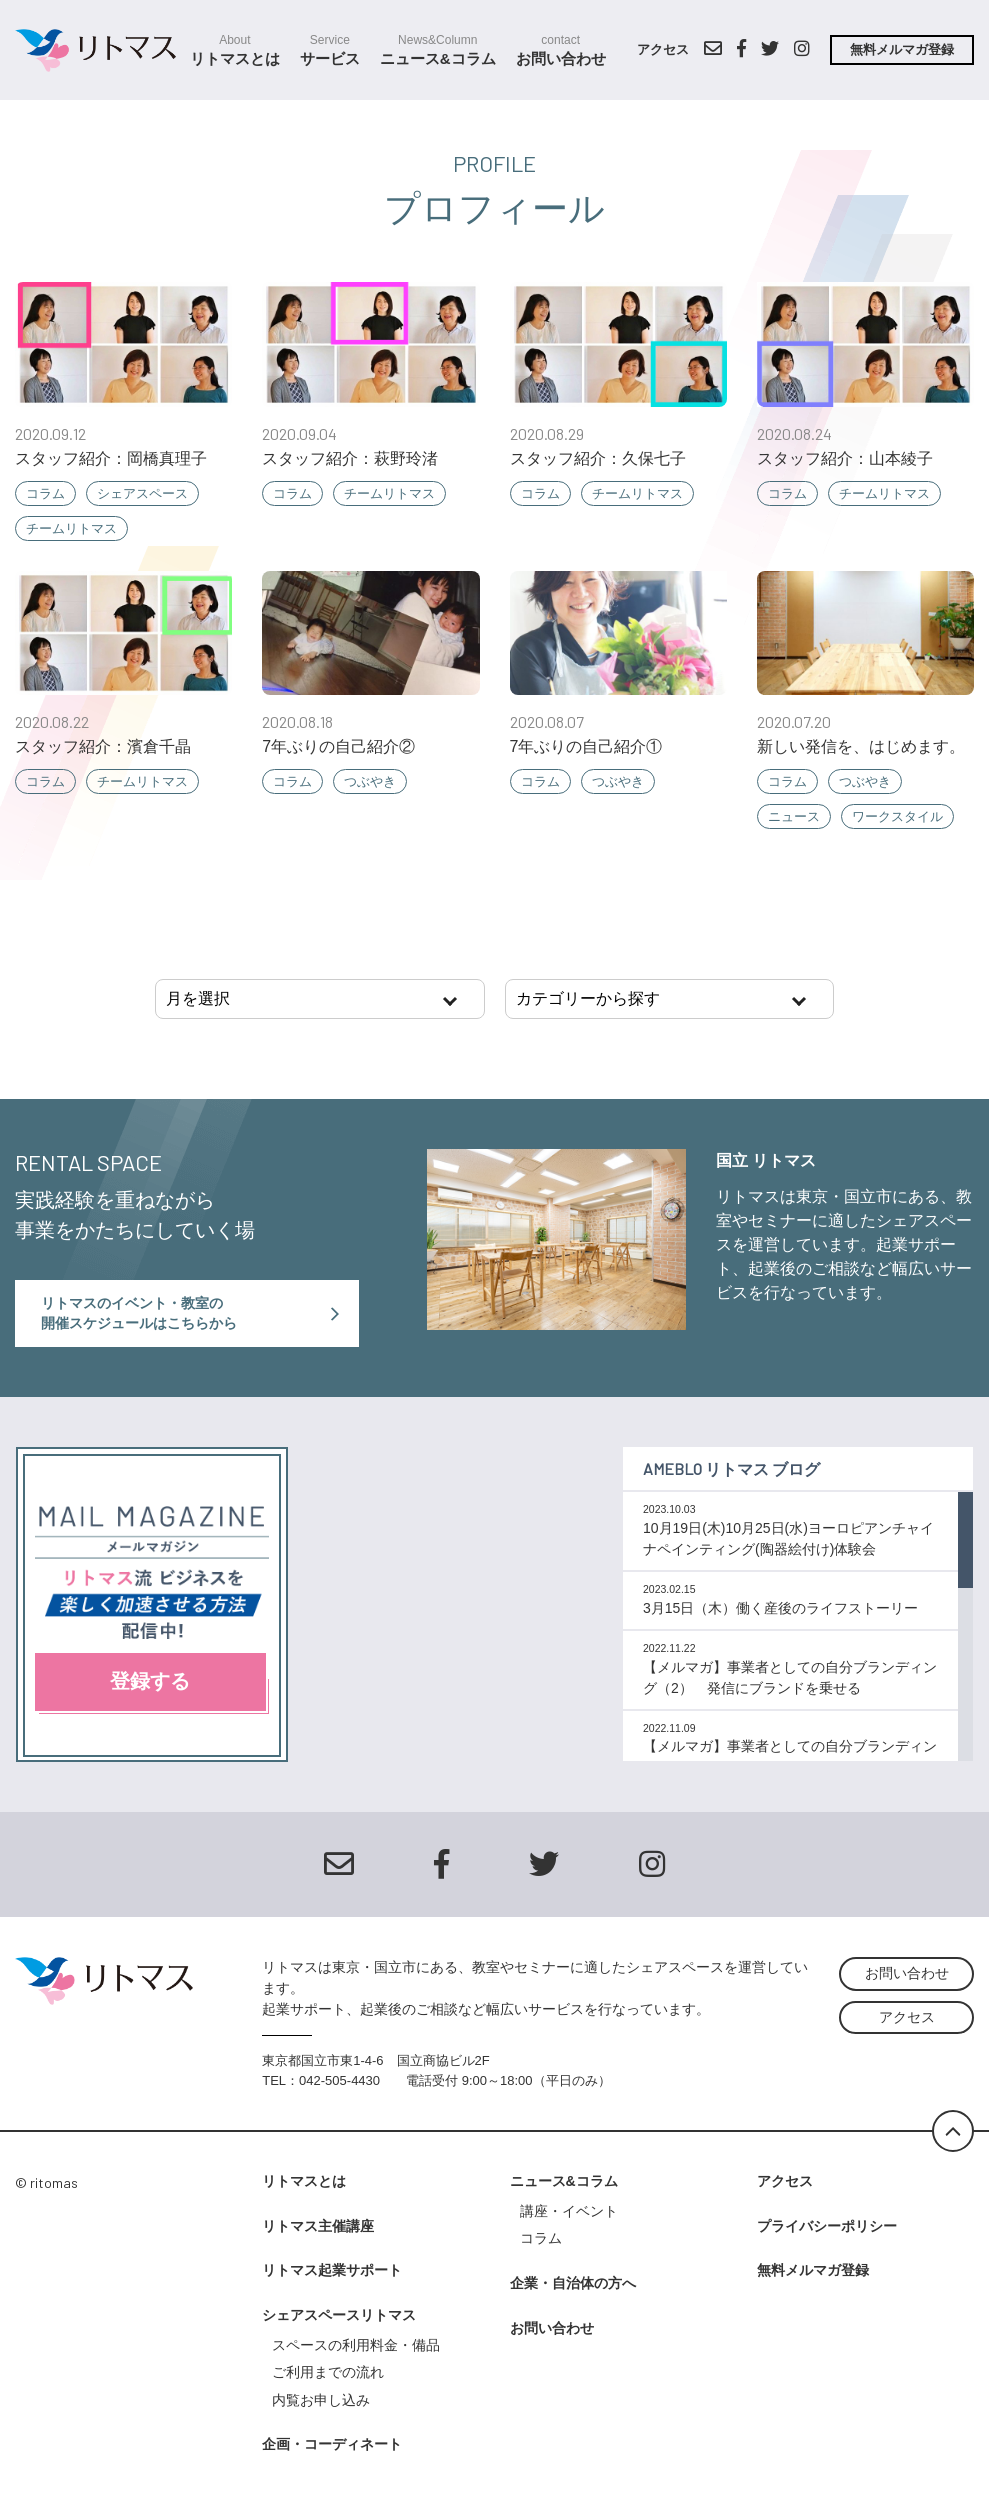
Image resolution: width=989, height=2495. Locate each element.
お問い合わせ (561, 50)
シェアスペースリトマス (339, 2315)
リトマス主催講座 (318, 2226)
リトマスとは (235, 50)
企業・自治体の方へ (573, 2283)
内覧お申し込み (321, 2400)
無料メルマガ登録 (902, 49)
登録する (150, 1681)
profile (494, 163)
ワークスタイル (897, 816)
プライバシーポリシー (827, 2226)
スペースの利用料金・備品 (363, 2345)
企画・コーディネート (332, 2444)
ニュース (794, 816)
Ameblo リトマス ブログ (731, 1468)
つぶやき (370, 781)
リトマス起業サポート (332, 2270)
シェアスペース (142, 493)
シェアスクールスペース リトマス (103, 50)
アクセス (663, 49)
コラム (45, 493)
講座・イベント (569, 2211)
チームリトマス (71, 528)
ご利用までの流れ (328, 2372)
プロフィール (494, 208)
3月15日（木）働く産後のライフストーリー (780, 1608)
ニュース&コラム (438, 50)
